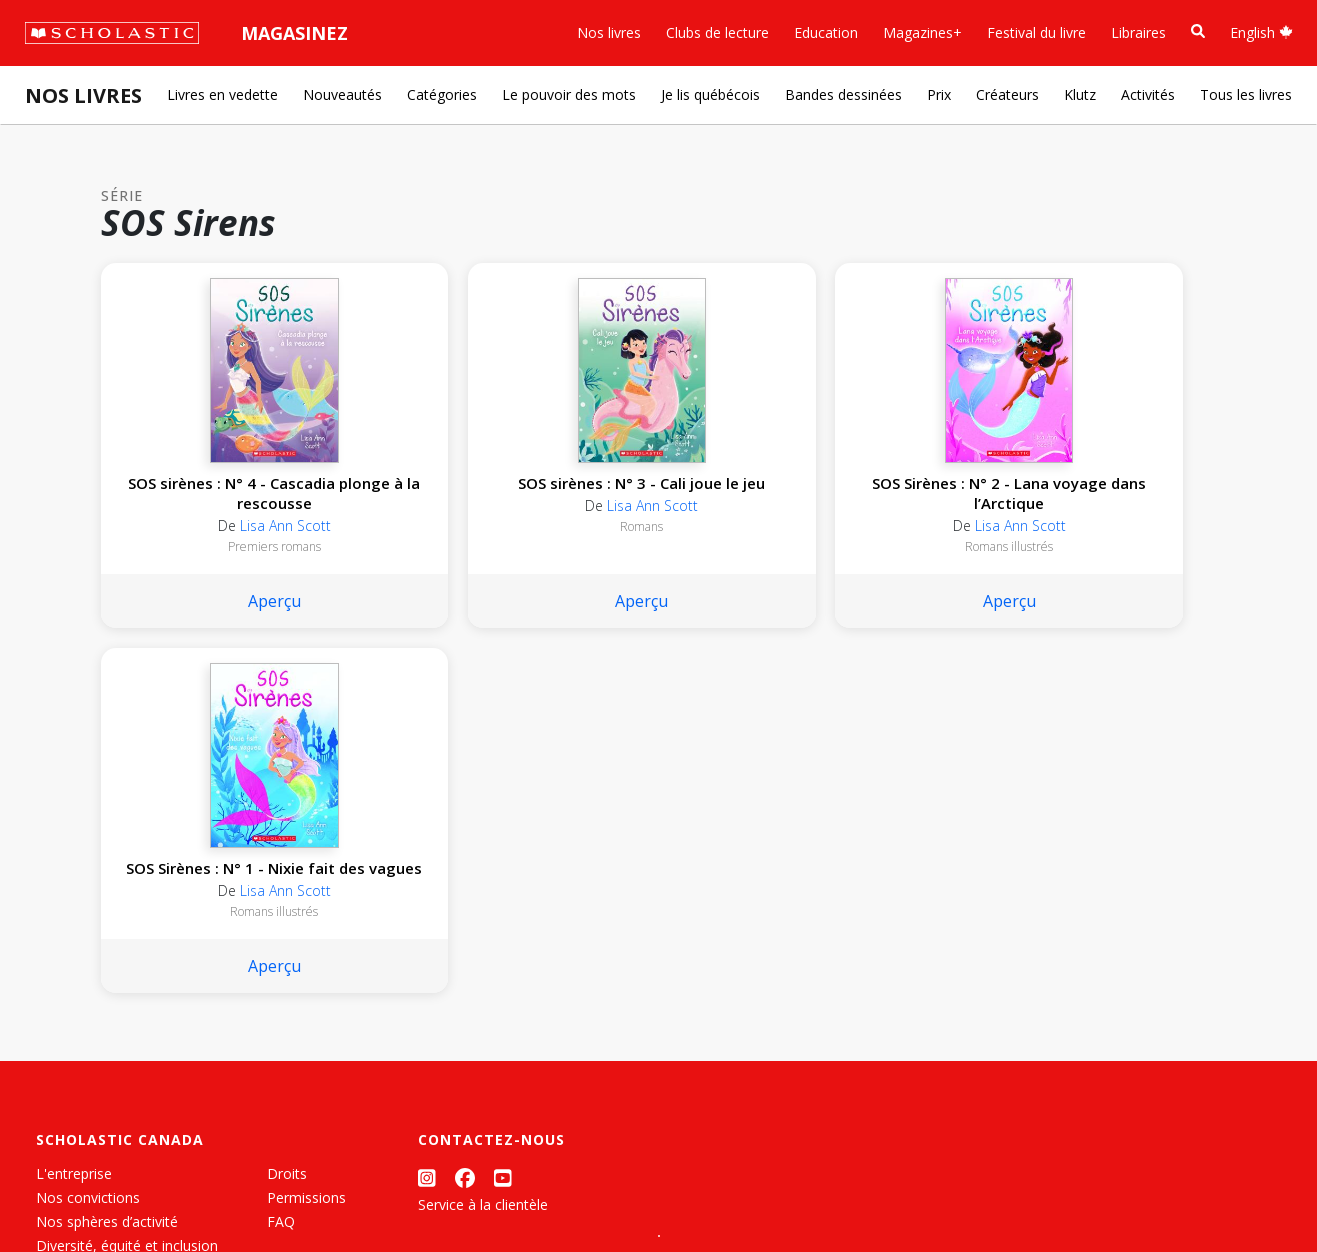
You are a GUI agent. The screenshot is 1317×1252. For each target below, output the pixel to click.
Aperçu (203, 621)
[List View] (675, 1212)
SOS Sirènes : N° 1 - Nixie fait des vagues (882, 493)
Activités (1148, 94)
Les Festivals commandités (124, 972)
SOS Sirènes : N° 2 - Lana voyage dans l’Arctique (656, 503)
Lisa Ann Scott (214, 545)
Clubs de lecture (717, 32)
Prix (939, 94)
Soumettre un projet (102, 1044)
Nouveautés (342, 94)
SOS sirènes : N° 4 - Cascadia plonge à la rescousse (204, 503)
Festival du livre (1036, 32)
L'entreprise (74, 828)
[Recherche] (1198, 31)
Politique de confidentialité (210, 1192)
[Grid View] (640, 1212)
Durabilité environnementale (127, 996)
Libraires (1138, 32)
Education (826, 32)
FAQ (281, 876)
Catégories (442, 94)
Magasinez (294, 33)
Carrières (65, 1020)
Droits (287, 828)
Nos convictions (88, 852)
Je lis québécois (710, 94)
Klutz (1080, 94)
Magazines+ (922, 32)
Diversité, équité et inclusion (127, 900)
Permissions (306, 852)
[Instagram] (427, 832)
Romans (429, 546)
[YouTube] (503, 832)
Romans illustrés (656, 566)
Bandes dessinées (843, 94)
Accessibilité (75, 924)
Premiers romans (203, 566)
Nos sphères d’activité (107, 876)
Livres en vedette (222, 94)
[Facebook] (465, 832)
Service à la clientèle (483, 859)
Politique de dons (92, 948)
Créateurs (1007, 94)
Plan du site (73, 1192)
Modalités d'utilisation (380, 1192)
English (1261, 32)
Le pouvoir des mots (569, 94)
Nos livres (609, 32)
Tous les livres (1246, 94)
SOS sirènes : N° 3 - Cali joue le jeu (430, 493)
